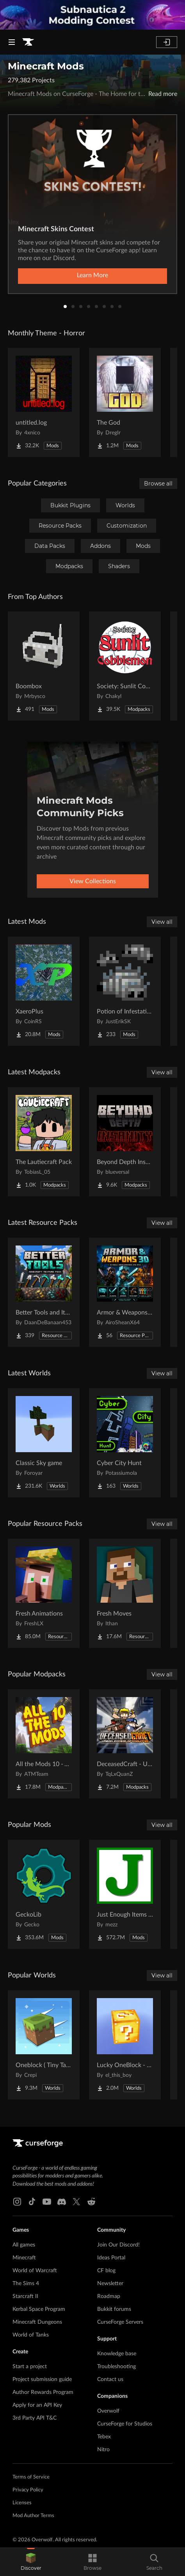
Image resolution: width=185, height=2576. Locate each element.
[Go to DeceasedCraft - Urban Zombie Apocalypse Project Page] (125, 1743)
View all (162, 921)
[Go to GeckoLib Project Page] (44, 1894)
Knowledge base (116, 2353)
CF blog (106, 2270)
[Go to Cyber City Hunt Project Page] (125, 1442)
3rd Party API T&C (34, 2418)
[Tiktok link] (32, 2201)
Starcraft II (25, 2296)
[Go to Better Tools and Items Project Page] (44, 1292)
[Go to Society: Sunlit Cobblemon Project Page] (125, 666)
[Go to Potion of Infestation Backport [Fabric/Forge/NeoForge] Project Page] (125, 991)
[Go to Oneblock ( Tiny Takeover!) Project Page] (44, 2044)
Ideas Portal (111, 2258)
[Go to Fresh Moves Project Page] (125, 1593)
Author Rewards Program (42, 2392)
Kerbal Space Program (38, 2309)
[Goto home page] (28, 42)
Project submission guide (42, 2379)
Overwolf (108, 2411)
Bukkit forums (114, 2309)
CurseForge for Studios (124, 2424)
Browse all (158, 483)
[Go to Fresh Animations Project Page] (44, 1593)
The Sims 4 (25, 2283)
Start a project (29, 2366)
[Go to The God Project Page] (125, 402)
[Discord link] (61, 2201)
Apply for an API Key (37, 2405)
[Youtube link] (47, 2201)
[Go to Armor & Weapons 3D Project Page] (125, 1292)
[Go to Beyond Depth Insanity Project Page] (125, 1141)
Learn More (92, 275)
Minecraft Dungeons (37, 2322)
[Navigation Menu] (12, 42)
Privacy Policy (27, 2490)
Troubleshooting (116, 2366)
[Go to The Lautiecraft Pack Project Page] (44, 1141)
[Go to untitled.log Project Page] (44, 402)
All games (23, 2245)
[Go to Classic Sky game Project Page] (44, 1442)
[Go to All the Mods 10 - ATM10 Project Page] (44, 1743)
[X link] (76, 2201)
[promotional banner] (92, 15)
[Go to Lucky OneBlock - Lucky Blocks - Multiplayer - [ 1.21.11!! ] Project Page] (125, 2044)
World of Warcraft (34, 2270)
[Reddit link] (91, 2201)
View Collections (92, 881)
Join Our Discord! (118, 2245)
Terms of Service (31, 2477)
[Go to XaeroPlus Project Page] (44, 991)
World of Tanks (30, 2335)
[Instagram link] (17, 2201)
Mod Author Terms (33, 2515)
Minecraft (24, 2258)
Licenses (22, 2502)
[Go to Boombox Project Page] (44, 666)
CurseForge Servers (120, 2322)
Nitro (103, 2449)
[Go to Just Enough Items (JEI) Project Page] (125, 1894)
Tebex (104, 2437)
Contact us (110, 2379)
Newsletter (110, 2283)
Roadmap (108, 2296)
